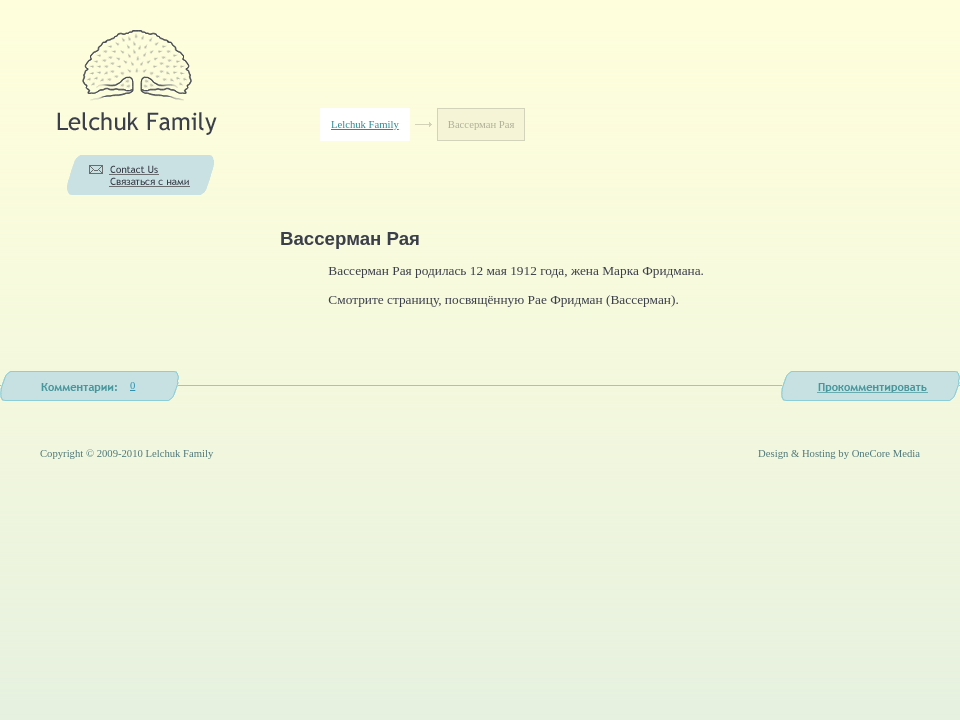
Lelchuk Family (365, 124)
